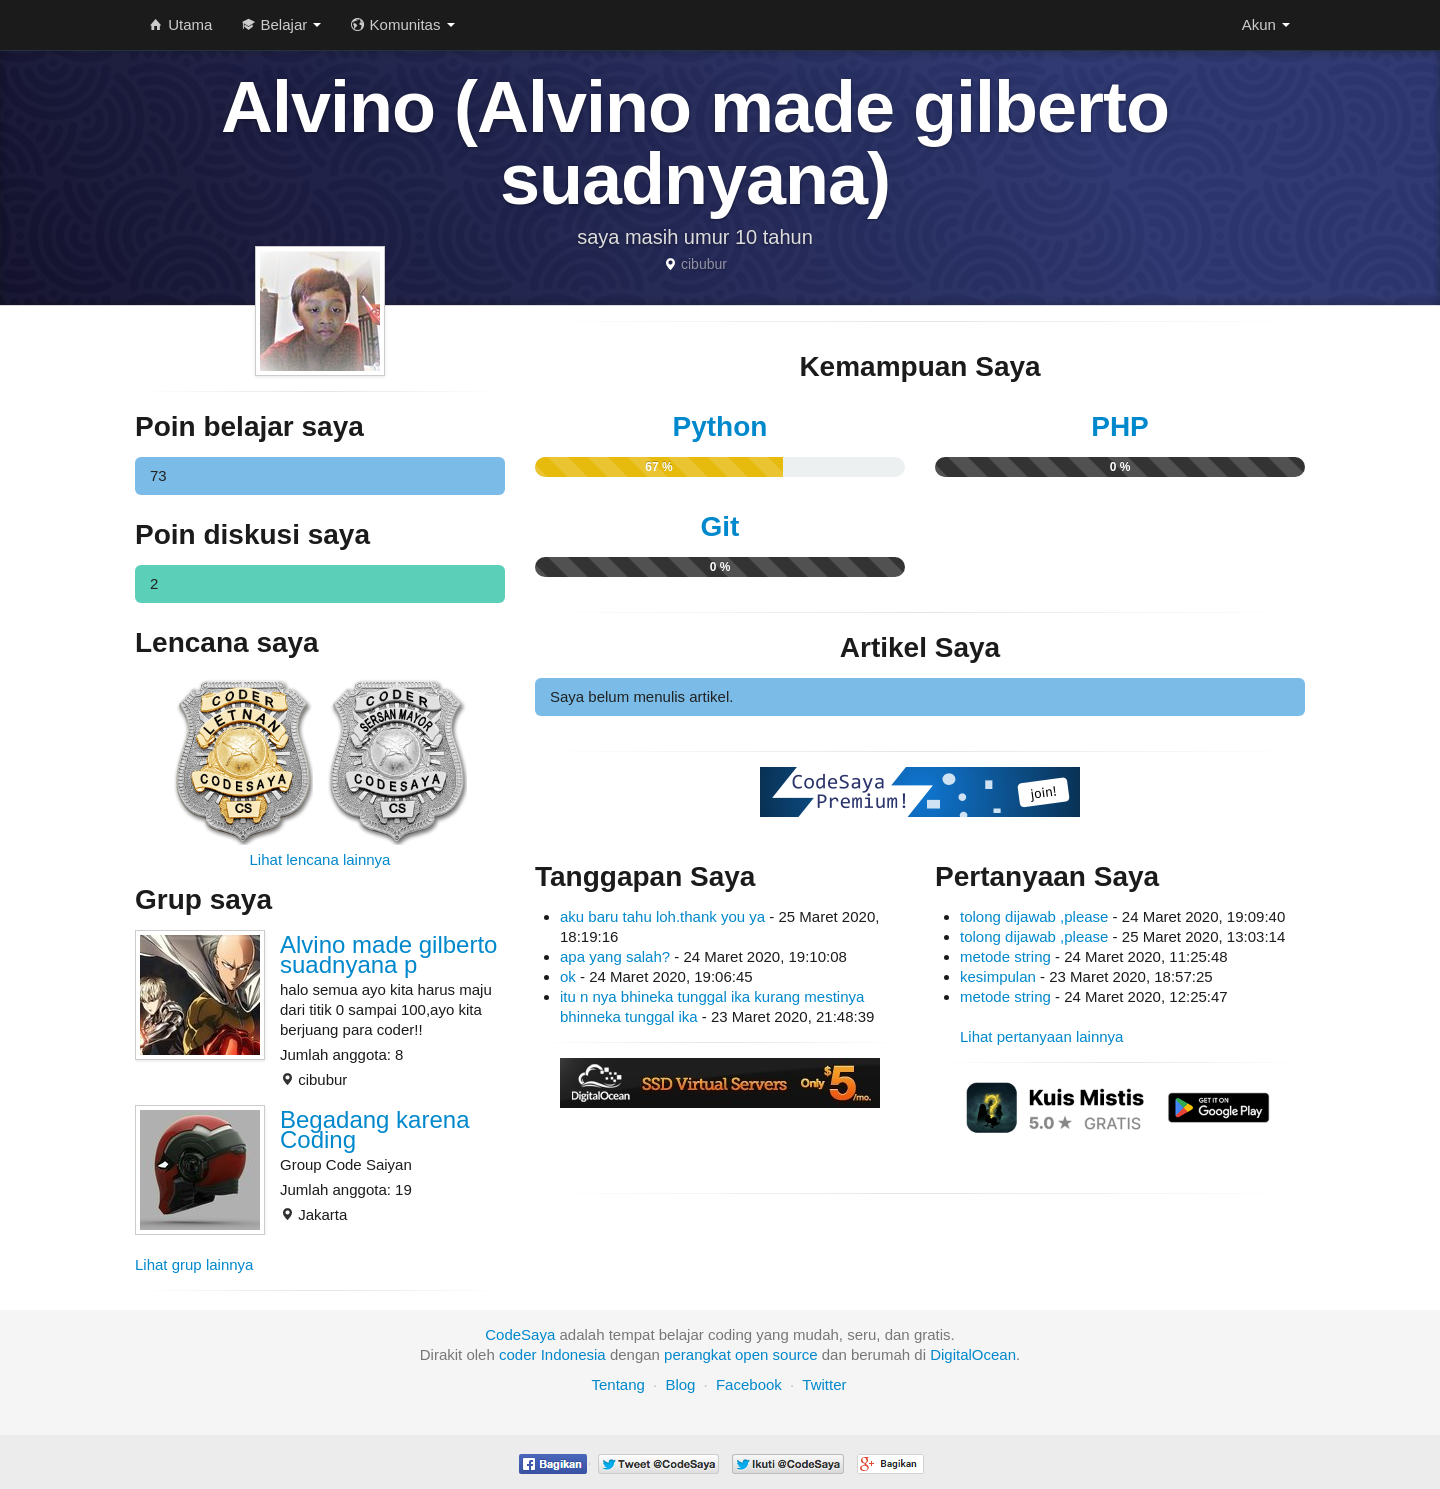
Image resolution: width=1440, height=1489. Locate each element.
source (795, 1354)
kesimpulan (998, 976)
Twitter (824, 1384)
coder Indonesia (552, 1354)
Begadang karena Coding (375, 1129)
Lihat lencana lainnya (320, 859)
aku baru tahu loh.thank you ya (662, 916)
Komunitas (402, 24)
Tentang (617, 1384)
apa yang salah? (615, 956)
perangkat (697, 1354)
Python (720, 426)
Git (720, 526)
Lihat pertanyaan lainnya (1041, 1036)
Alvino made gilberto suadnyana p (388, 954)
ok (568, 976)
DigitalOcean (973, 1354)
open (751, 1354)
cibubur (704, 264)
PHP (1120, 426)
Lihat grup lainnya (194, 1264)
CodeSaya (520, 1334)
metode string (1005, 956)
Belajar (281, 24)
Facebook (749, 1384)
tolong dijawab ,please (1034, 916)
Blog (680, 1384)
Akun (1266, 24)
